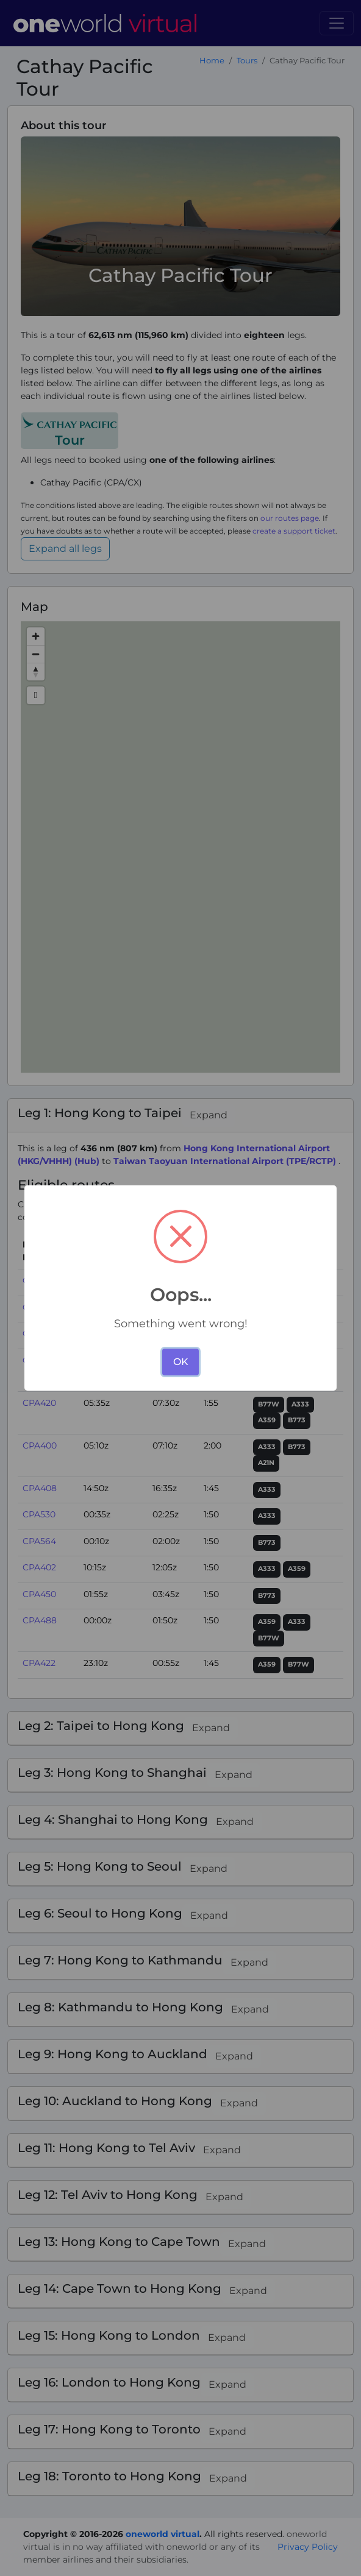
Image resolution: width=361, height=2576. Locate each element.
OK (180, 1361)
